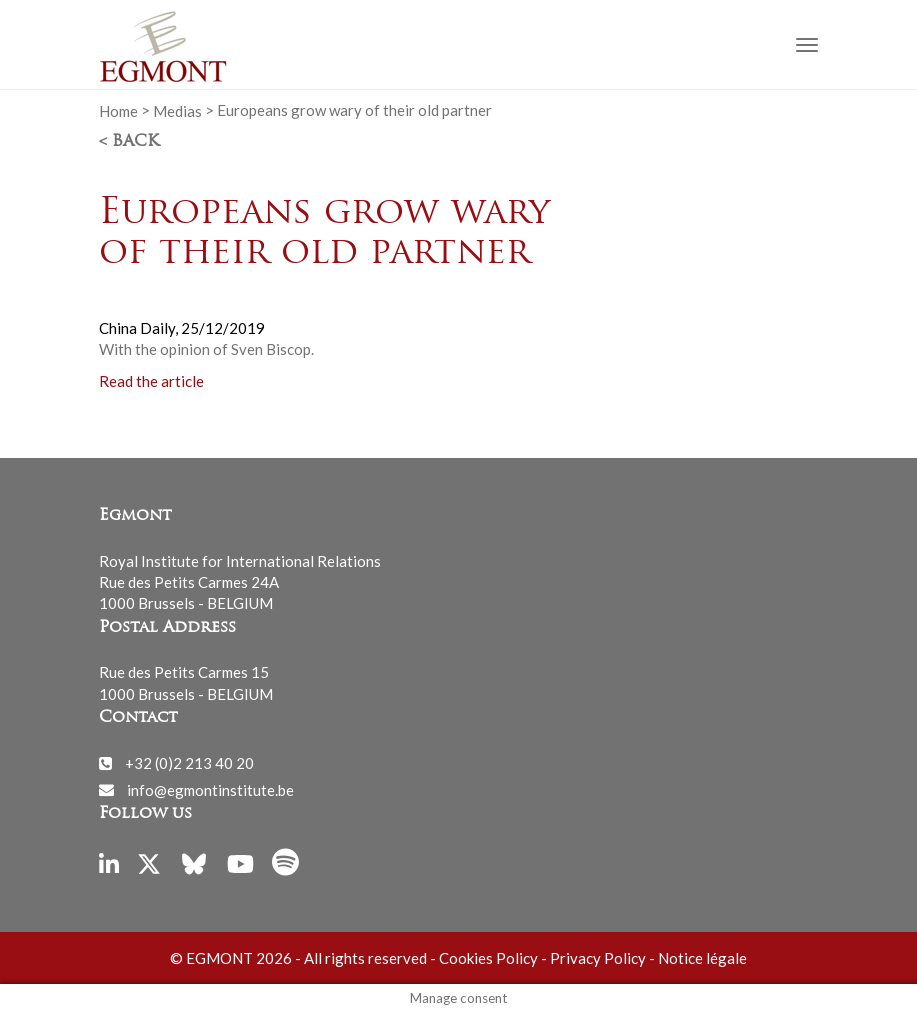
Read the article (151, 381)
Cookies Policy (488, 958)
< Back (129, 142)
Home (118, 110)
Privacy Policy (598, 958)
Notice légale (702, 958)
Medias (177, 110)
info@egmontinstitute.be (210, 789)
